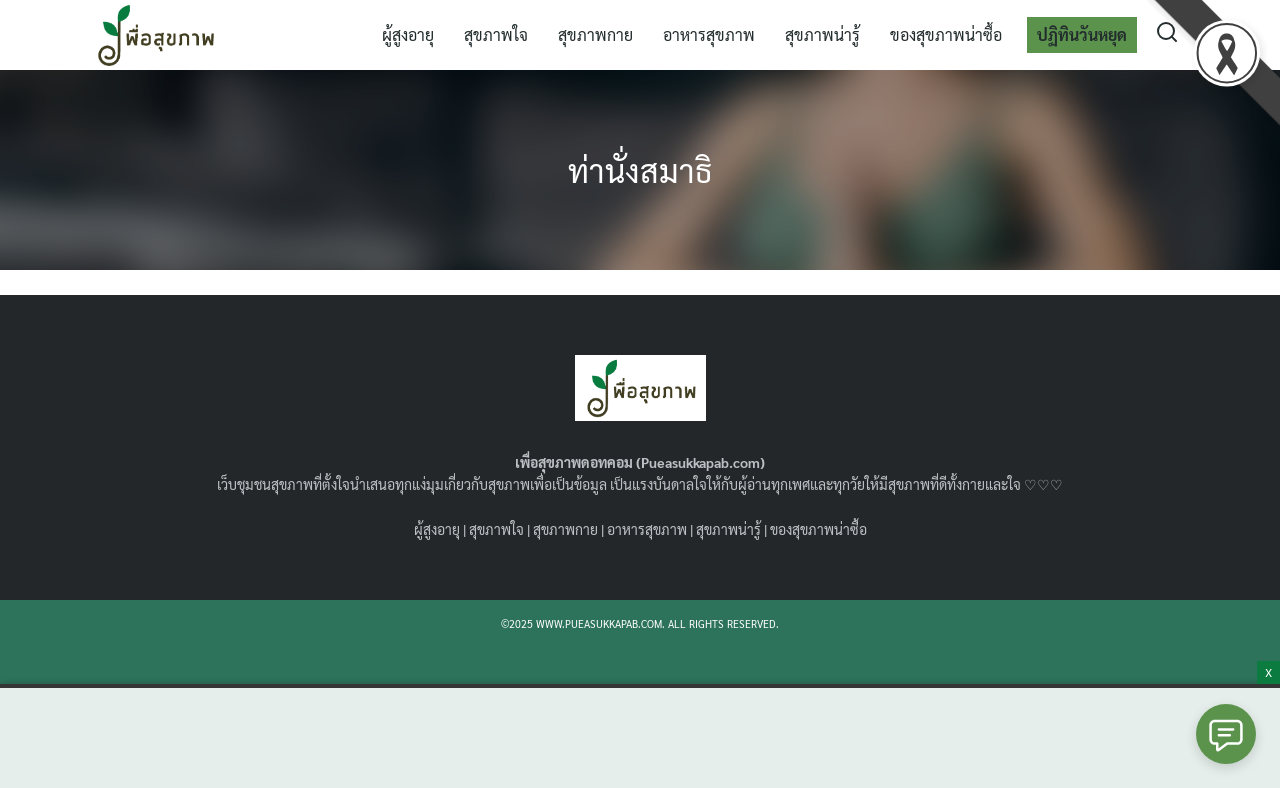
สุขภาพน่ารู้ (822, 34)
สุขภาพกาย (595, 34)
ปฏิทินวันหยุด (1082, 34)
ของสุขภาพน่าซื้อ (946, 34)
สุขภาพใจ (496, 34)
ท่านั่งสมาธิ (640, 169)
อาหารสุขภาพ (709, 34)
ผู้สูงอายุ (408, 34)
